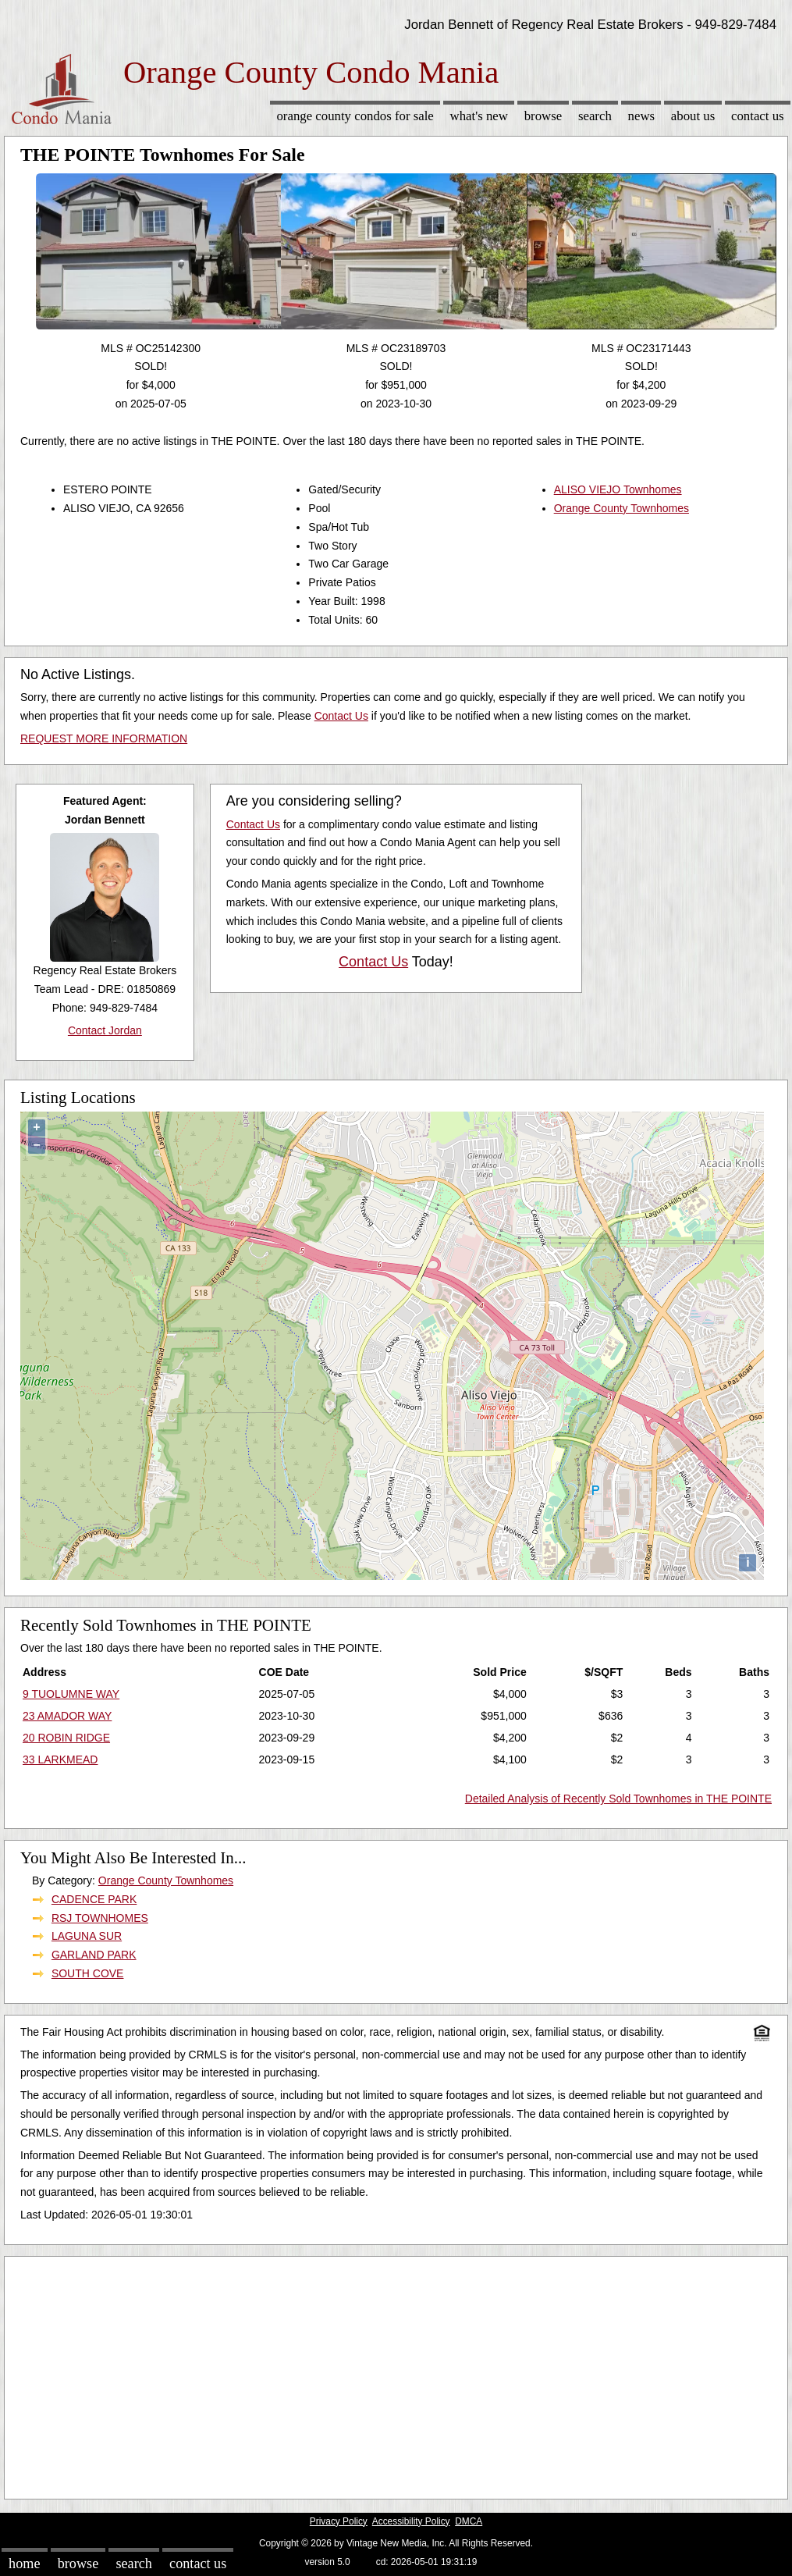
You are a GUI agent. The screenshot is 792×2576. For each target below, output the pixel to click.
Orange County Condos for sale (354, 116)
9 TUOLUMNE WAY (71, 1694)
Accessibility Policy (411, 2521)
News (641, 116)
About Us (693, 116)
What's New (479, 116)
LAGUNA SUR (86, 1936)
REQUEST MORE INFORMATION (103, 738)
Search (595, 116)
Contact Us (757, 116)
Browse (543, 116)
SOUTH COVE (87, 1973)
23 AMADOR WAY (67, 1716)
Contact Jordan (105, 1030)
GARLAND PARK (94, 1954)
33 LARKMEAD (60, 1759)
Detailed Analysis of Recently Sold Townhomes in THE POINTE (618, 1798)
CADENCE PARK (94, 1899)
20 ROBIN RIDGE (66, 1737)
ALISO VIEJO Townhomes (618, 489)
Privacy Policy (339, 2521)
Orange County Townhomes (621, 508)
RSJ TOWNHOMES (99, 1918)
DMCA (468, 2521)
